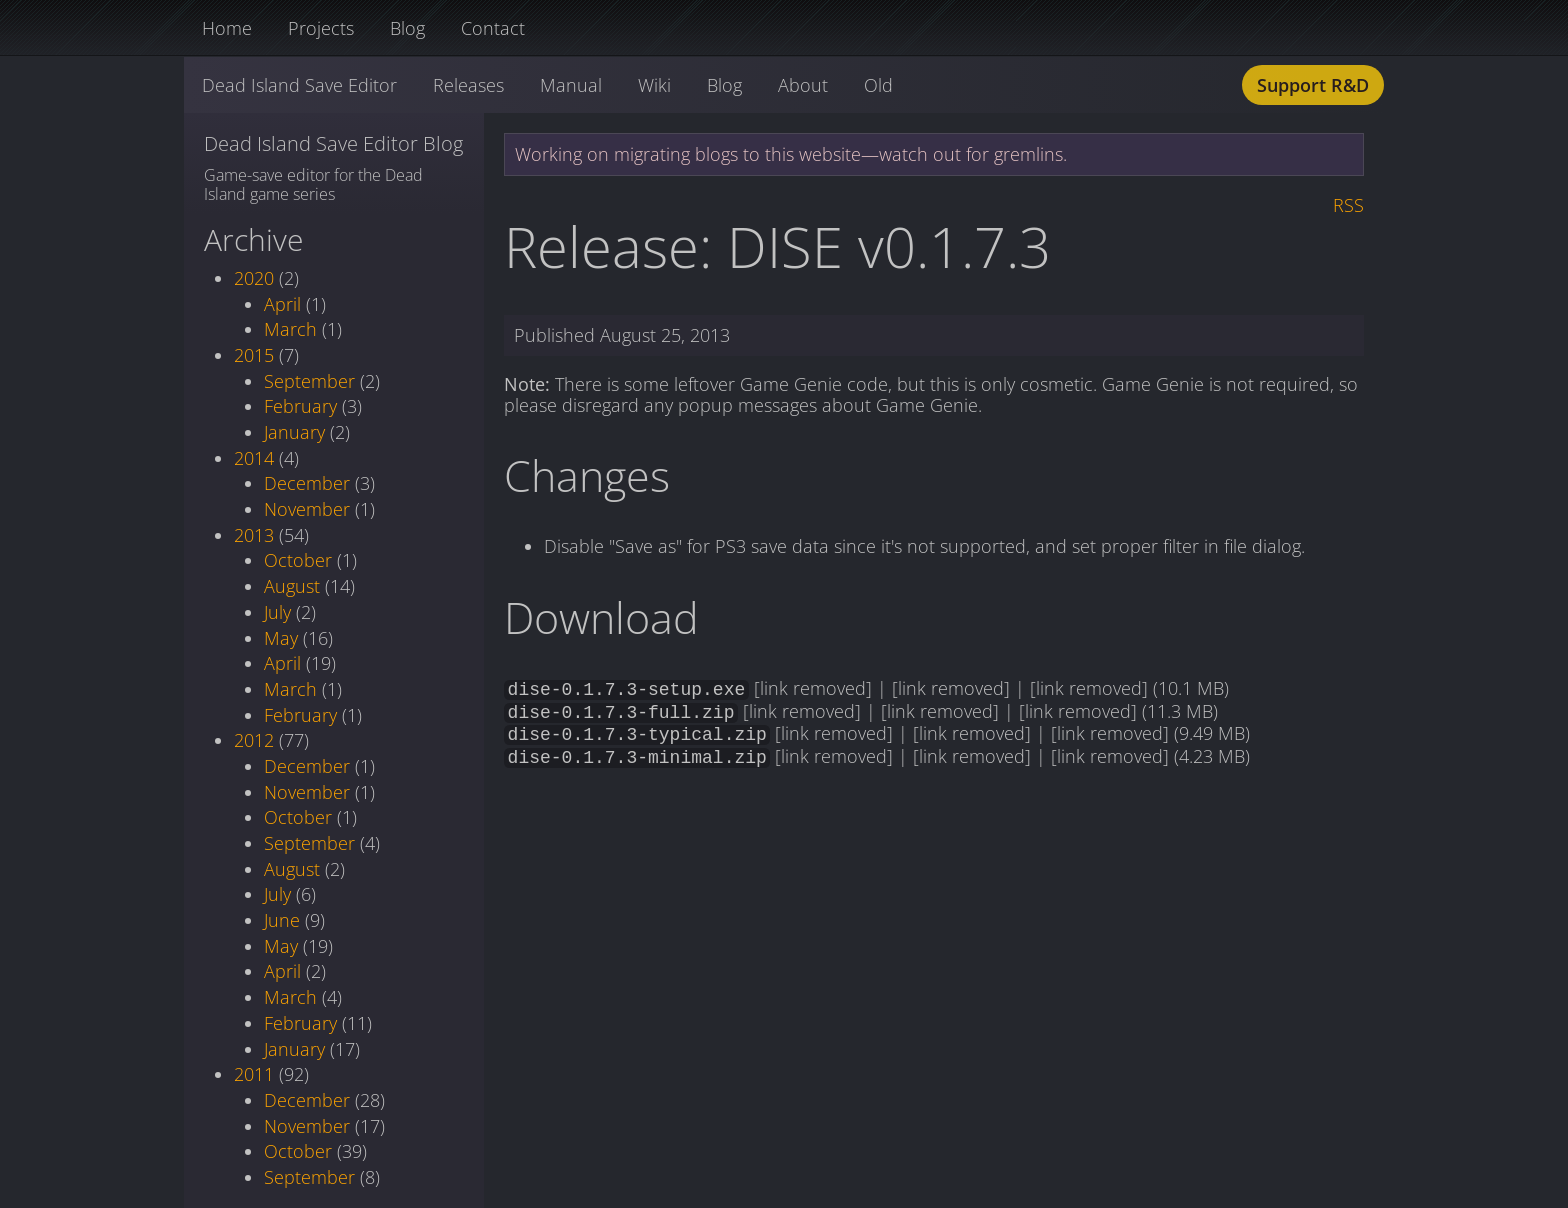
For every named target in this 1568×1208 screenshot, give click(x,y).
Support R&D (1313, 85)
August (292, 586)
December (307, 483)
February (300, 406)
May (281, 638)
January (294, 432)
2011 (254, 1074)
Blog (407, 28)
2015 (254, 355)
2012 (254, 740)
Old (878, 85)
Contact (493, 28)
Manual (571, 85)
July (277, 612)
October (298, 560)
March (290, 329)
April (282, 304)
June (282, 920)
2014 (254, 458)
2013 (254, 535)
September (309, 381)
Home (227, 28)
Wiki (654, 85)
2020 (254, 278)
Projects (321, 28)
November (307, 509)
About (803, 85)
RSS (1348, 205)
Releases (468, 85)
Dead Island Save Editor (299, 85)
